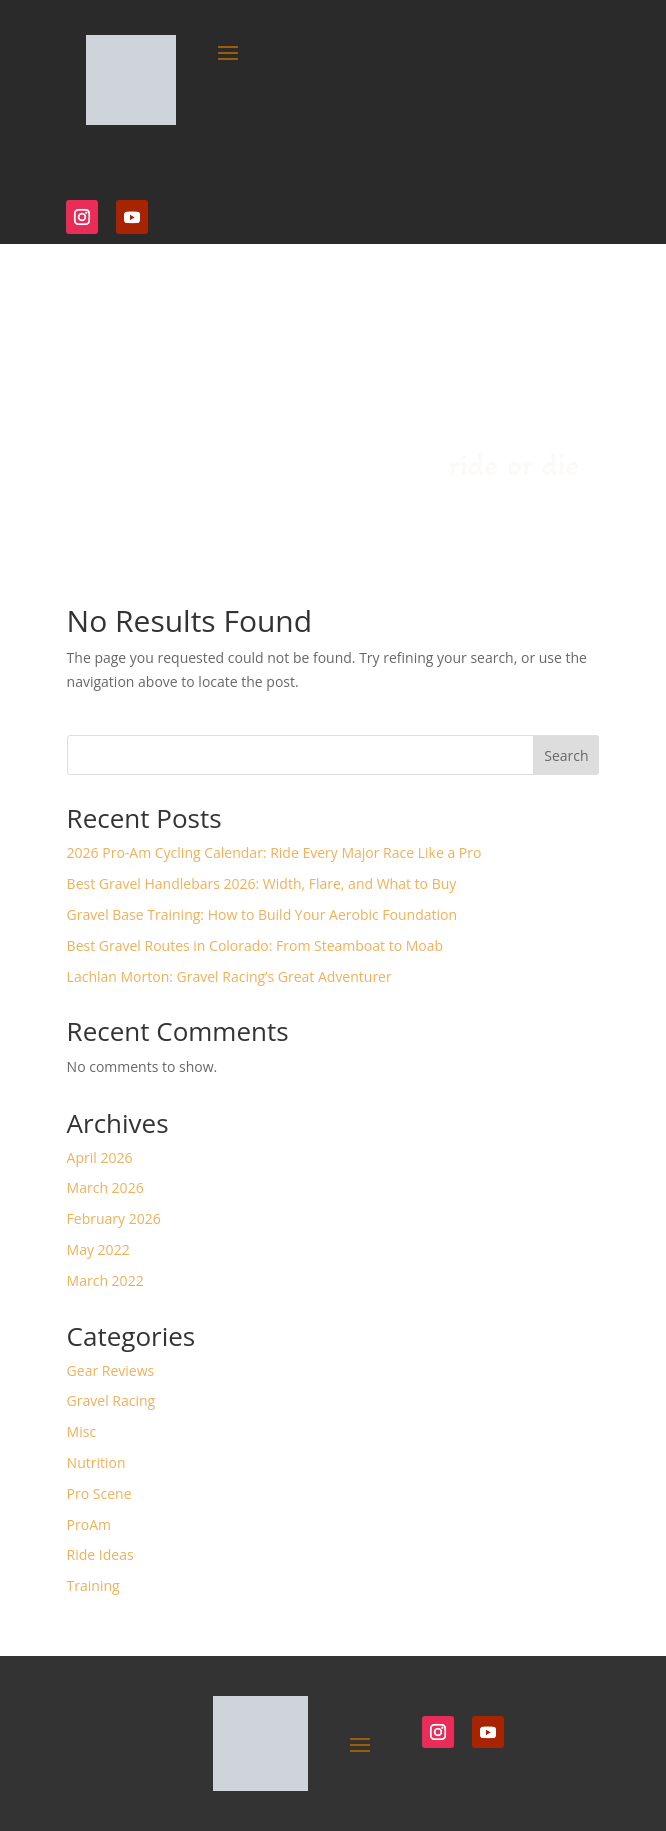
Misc (82, 1431)
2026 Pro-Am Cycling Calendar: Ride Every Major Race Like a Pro (274, 852)
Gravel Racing (111, 1400)
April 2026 (100, 1157)
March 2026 (105, 1187)
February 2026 (114, 1218)
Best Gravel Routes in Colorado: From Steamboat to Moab (255, 945)
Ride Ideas (100, 1554)
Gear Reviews (111, 1370)
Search (566, 755)
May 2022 (98, 1249)
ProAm (89, 1524)
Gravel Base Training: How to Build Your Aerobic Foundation (262, 914)
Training (93, 1585)
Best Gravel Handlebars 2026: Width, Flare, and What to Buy (262, 883)
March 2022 (105, 1280)
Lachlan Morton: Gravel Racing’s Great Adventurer (229, 976)
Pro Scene (99, 1493)
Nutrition (96, 1462)
